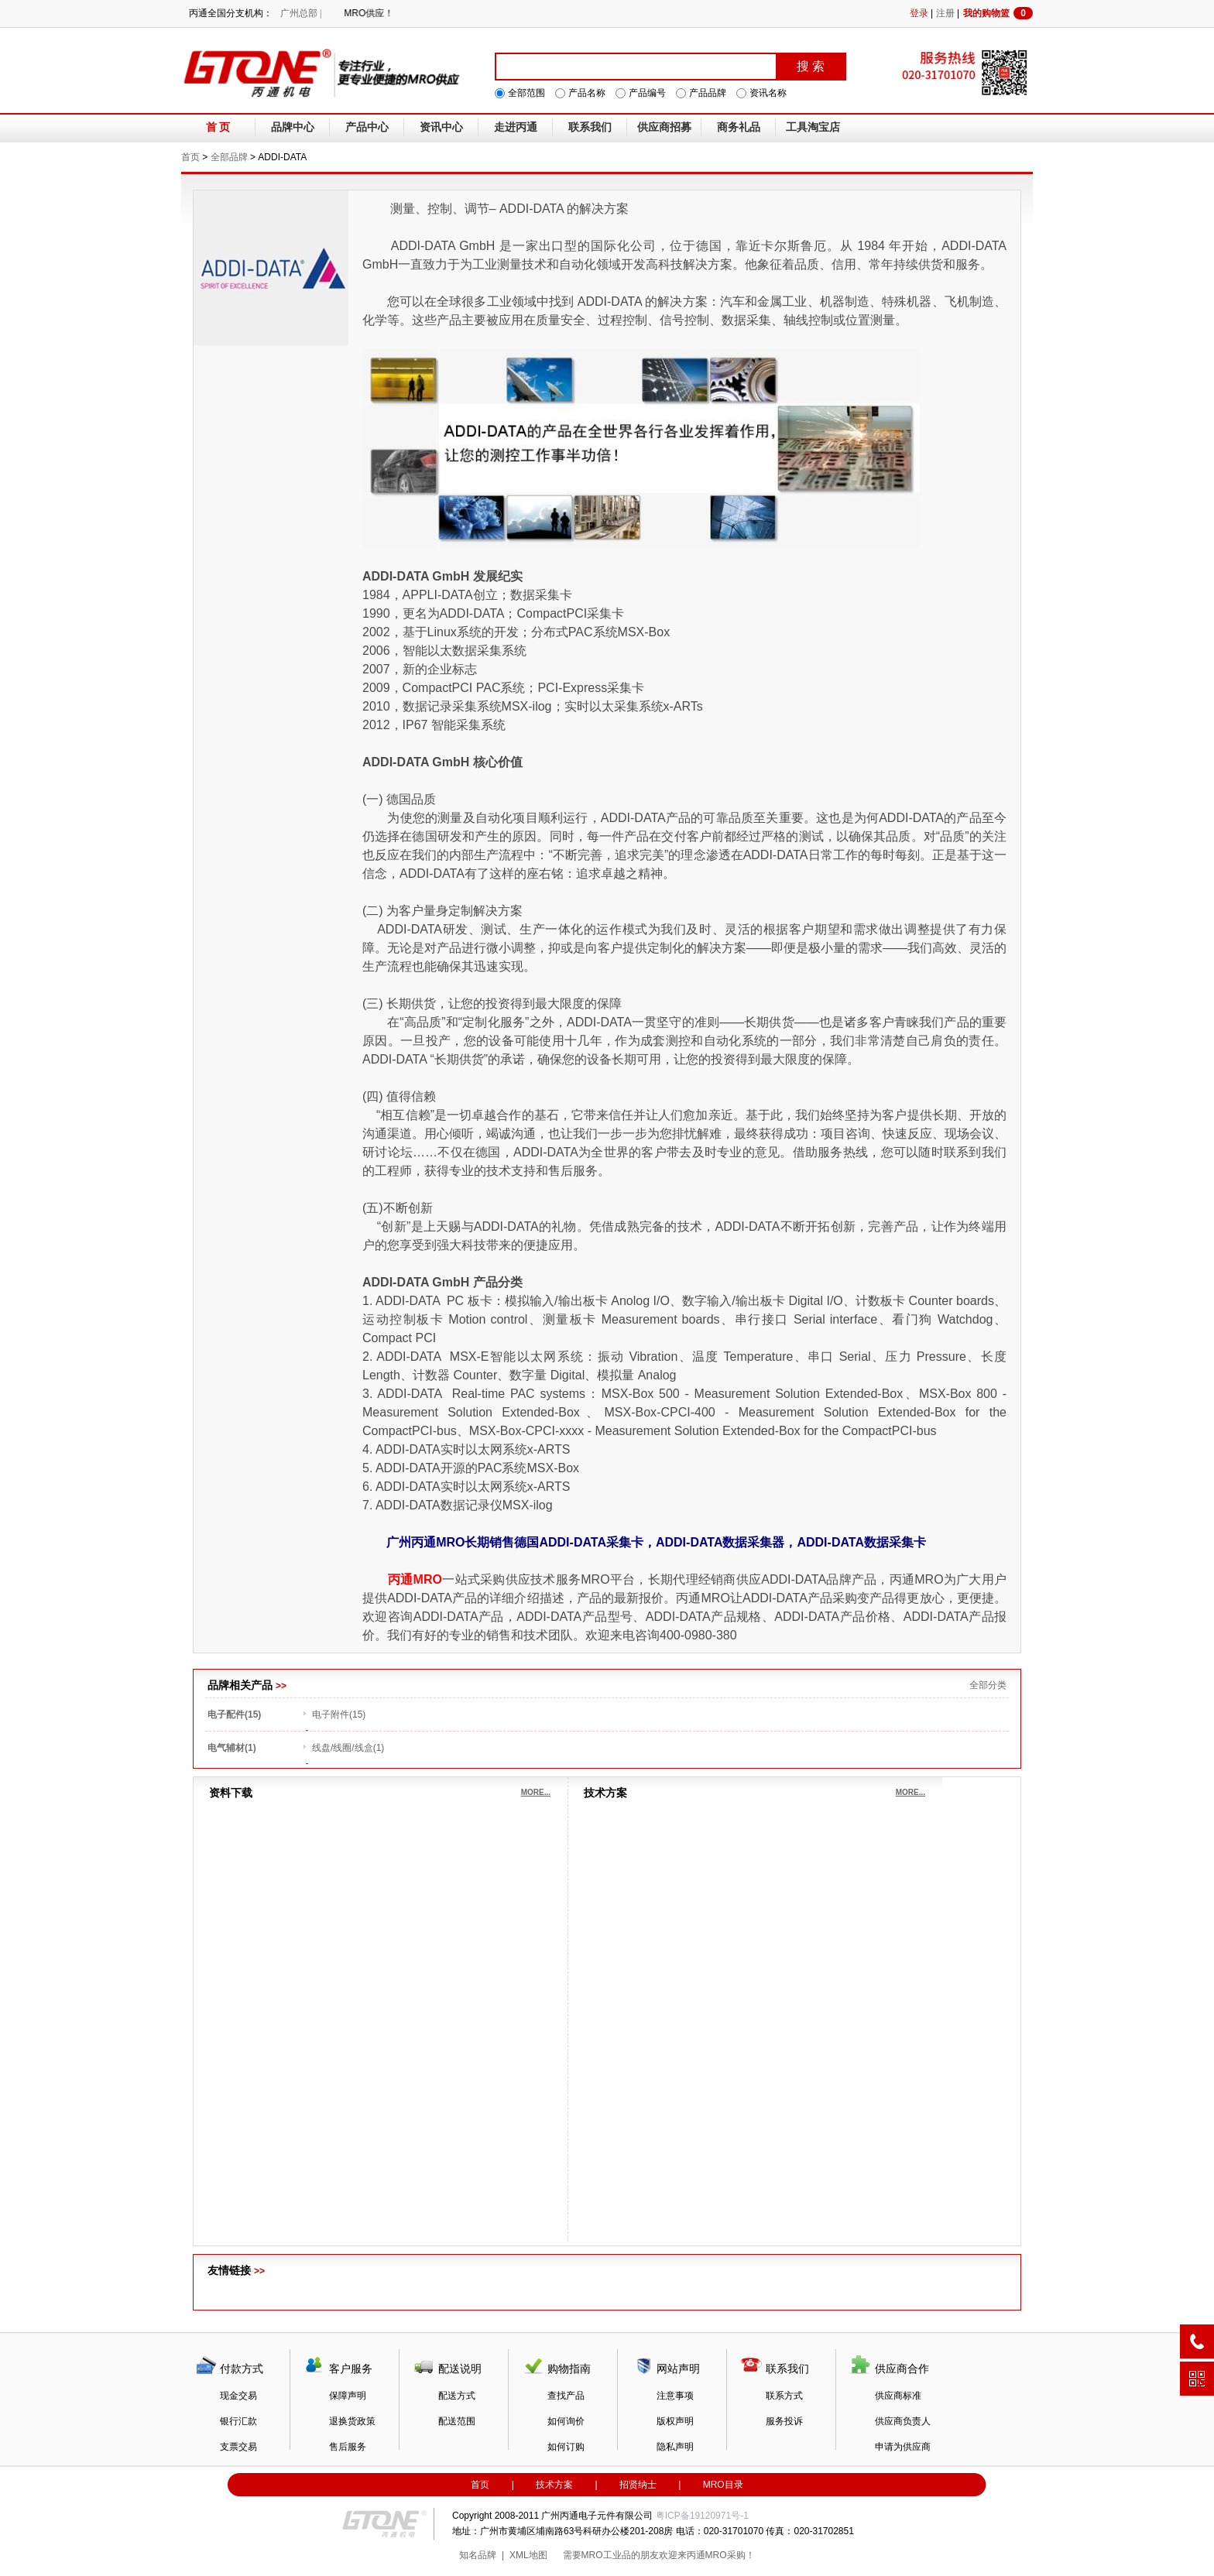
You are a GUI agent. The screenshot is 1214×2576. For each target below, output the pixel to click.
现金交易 (238, 2395)
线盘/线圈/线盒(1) (348, 1747)
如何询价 (566, 2421)
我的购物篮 (998, 13)
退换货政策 (352, 2421)
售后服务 (347, 2446)
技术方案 (554, 2484)
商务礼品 (738, 127)
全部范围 (526, 92)
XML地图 (528, 2555)
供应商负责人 (903, 2421)
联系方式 (784, 2395)
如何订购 (566, 2446)
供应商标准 (898, 2395)
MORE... (535, 1792)
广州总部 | (300, 13)
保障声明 (347, 2395)
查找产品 (566, 2395)
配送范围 (456, 2421)
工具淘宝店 (813, 127)
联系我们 (590, 127)
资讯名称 (768, 92)
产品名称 (586, 92)
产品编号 (647, 92)
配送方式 (456, 2395)
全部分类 (988, 1685)
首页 (190, 157)
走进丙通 (515, 127)
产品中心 (367, 127)
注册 (945, 13)
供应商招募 (664, 127)
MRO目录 (723, 2484)
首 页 (218, 127)
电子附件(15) (338, 1714)
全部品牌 (229, 157)
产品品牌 (707, 92)
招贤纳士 (638, 2484)
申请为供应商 (903, 2446)
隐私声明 (675, 2446)
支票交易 (238, 2446)
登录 (919, 13)
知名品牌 (477, 2555)
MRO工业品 (606, 2555)
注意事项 (675, 2395)
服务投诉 (784, 2421)
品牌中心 (292, 127)
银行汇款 (238, 2421)
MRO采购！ (730, 2555)
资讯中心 (441, 127)
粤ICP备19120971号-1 (702, 2515)
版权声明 (675, 2421)
